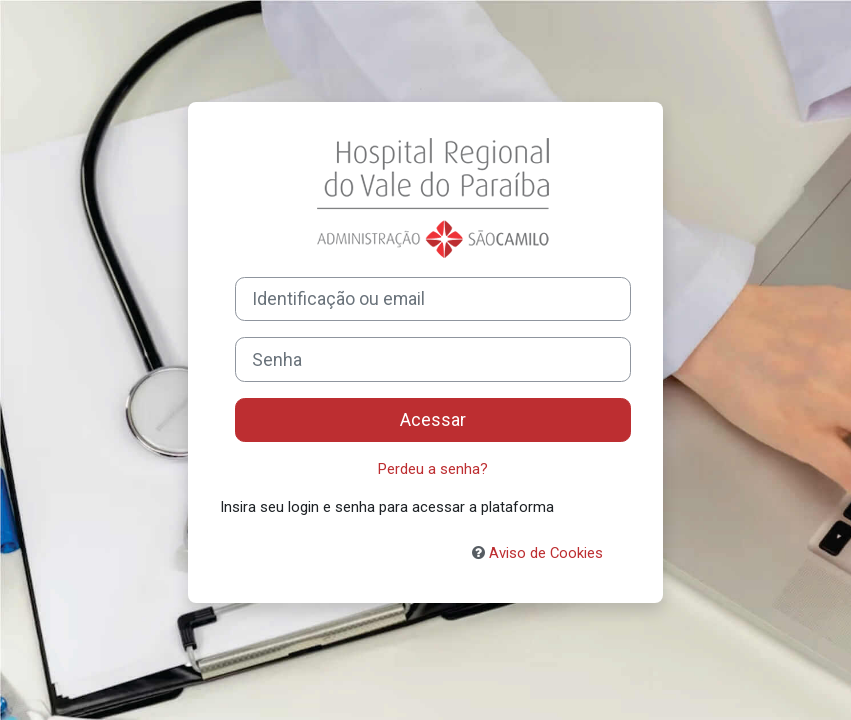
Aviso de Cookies (537, 553)
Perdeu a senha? (433, 469)
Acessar (433, 420)
